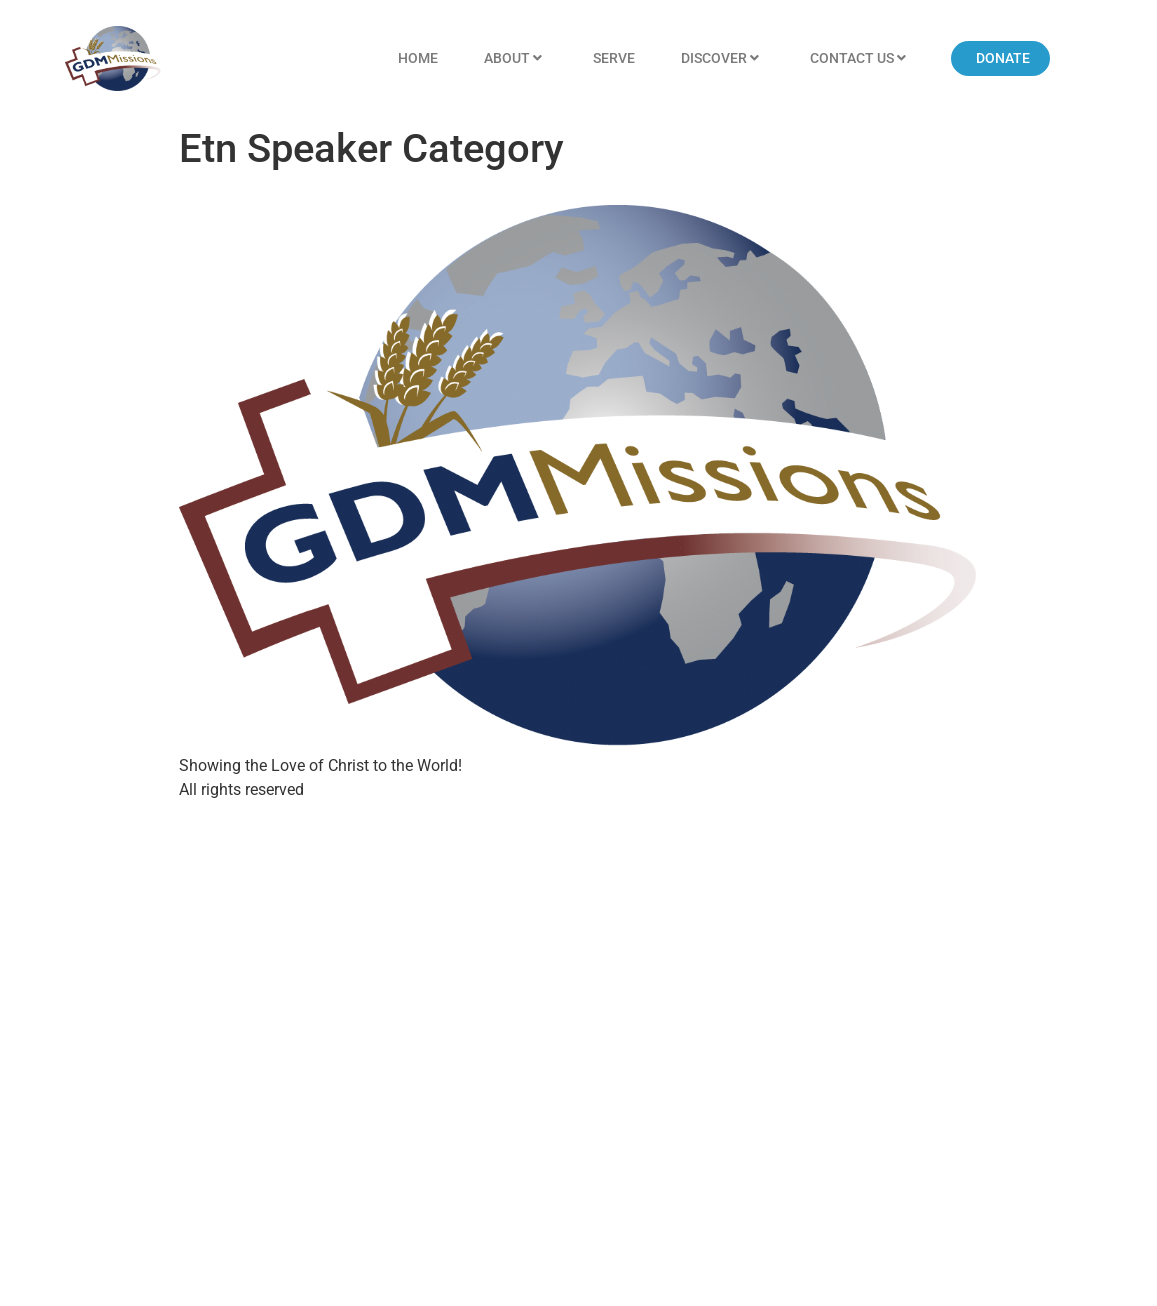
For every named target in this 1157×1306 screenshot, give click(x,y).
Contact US (860, 58)
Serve (614, 58)
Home (418, 58)
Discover (722, 58)
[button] (1000, 58)
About (515, 58)
